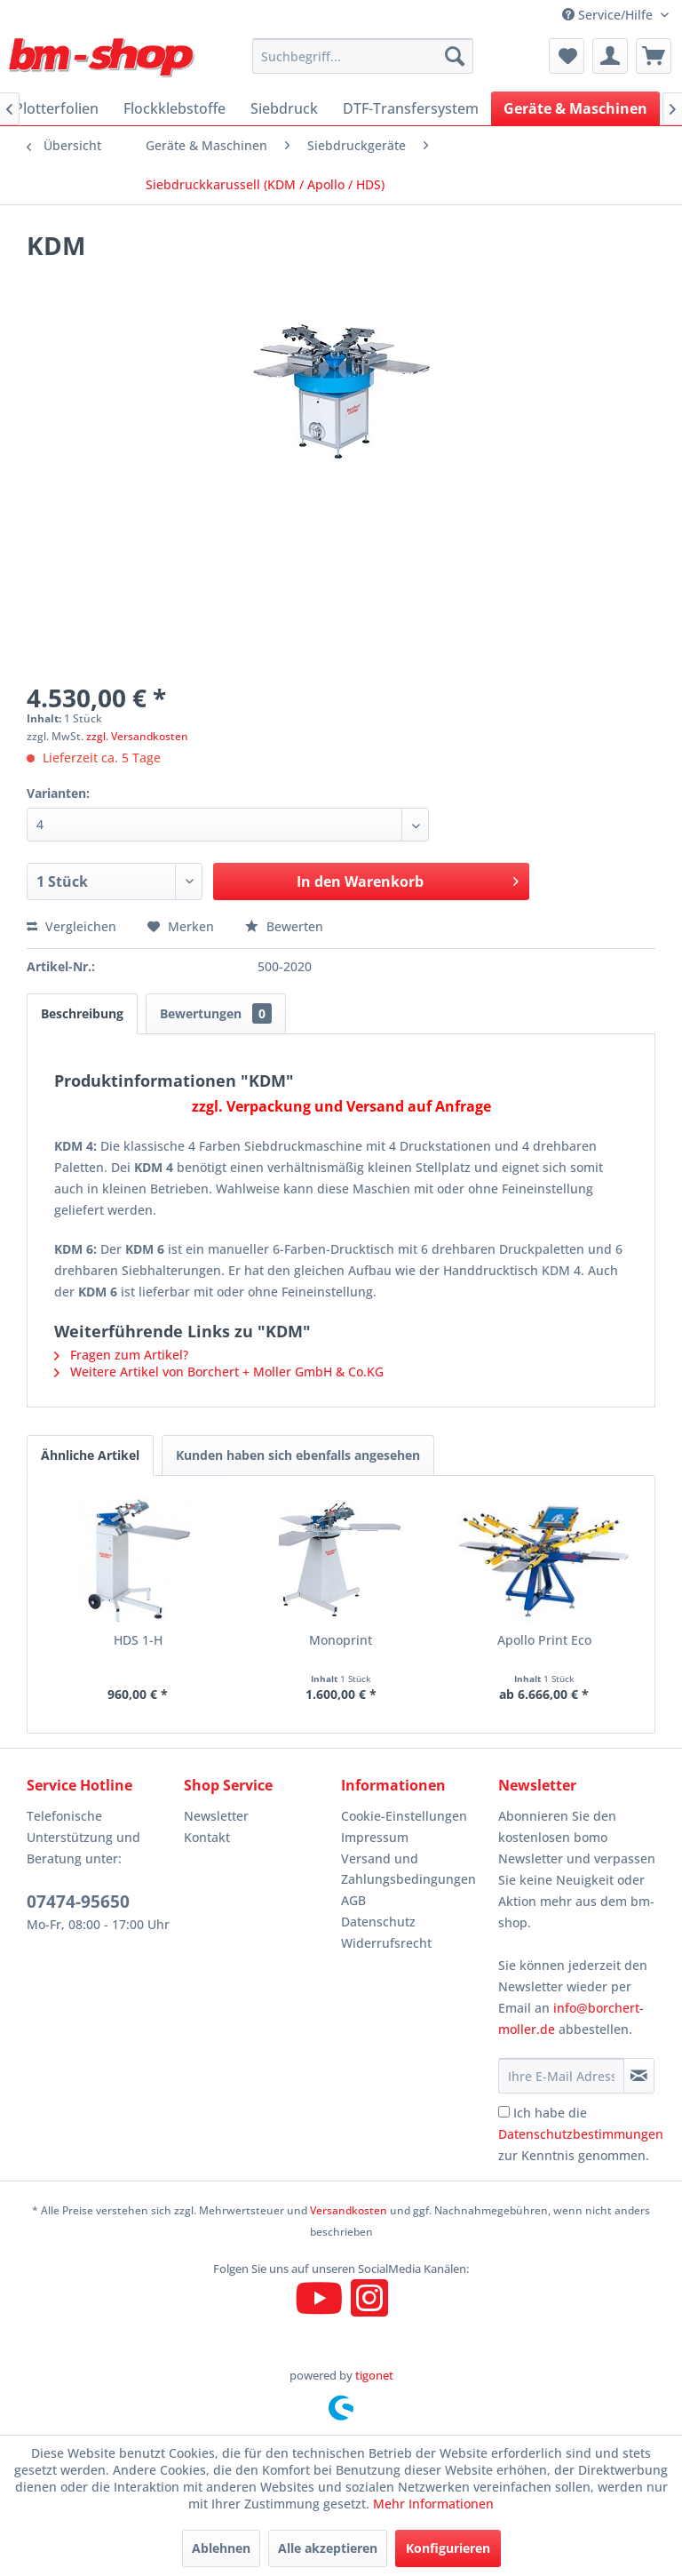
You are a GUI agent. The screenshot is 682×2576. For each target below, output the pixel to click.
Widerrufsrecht (386, 1942)
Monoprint (340, 1639)
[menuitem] (363, 56)
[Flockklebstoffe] (174, 108)
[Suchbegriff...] (363, 56)
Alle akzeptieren (327, 2548)
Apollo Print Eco (544, 1639)
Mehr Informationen (433, 2503)
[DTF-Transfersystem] (410, 108)
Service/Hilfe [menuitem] (609, 14)
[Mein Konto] (610, 56)
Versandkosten (348, 2210)
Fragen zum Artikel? (121, 1354)
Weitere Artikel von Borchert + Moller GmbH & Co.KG (219, 1371)
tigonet (374, 2375)
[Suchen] (454, 56)
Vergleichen (71, 926)
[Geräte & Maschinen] (575, 108)
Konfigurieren (448, 2548)
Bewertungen (216, 1013)
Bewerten (284, 926)
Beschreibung (82, 1013)
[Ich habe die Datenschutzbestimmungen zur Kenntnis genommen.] (504, 2111)
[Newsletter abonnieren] (638, 2075)
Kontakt (207, 1837)
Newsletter (216, 1815)
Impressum (374, 1837)
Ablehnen (221, 2548)
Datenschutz (378, 1921)
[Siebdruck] (284, 108)
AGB (353, 1900)
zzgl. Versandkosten (137, 736)
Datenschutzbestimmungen (580, 2133)
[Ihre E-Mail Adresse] (561, 2075)
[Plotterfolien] (56, 108)
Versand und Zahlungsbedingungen (408, 1869)
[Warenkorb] (653, 56)
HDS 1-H (138, 1639)
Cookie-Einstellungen (404, 1815)
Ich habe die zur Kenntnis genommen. (580, 2134)
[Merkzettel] (566, 56)
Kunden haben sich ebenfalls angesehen (298, 1455)
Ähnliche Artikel (90, 1455)
